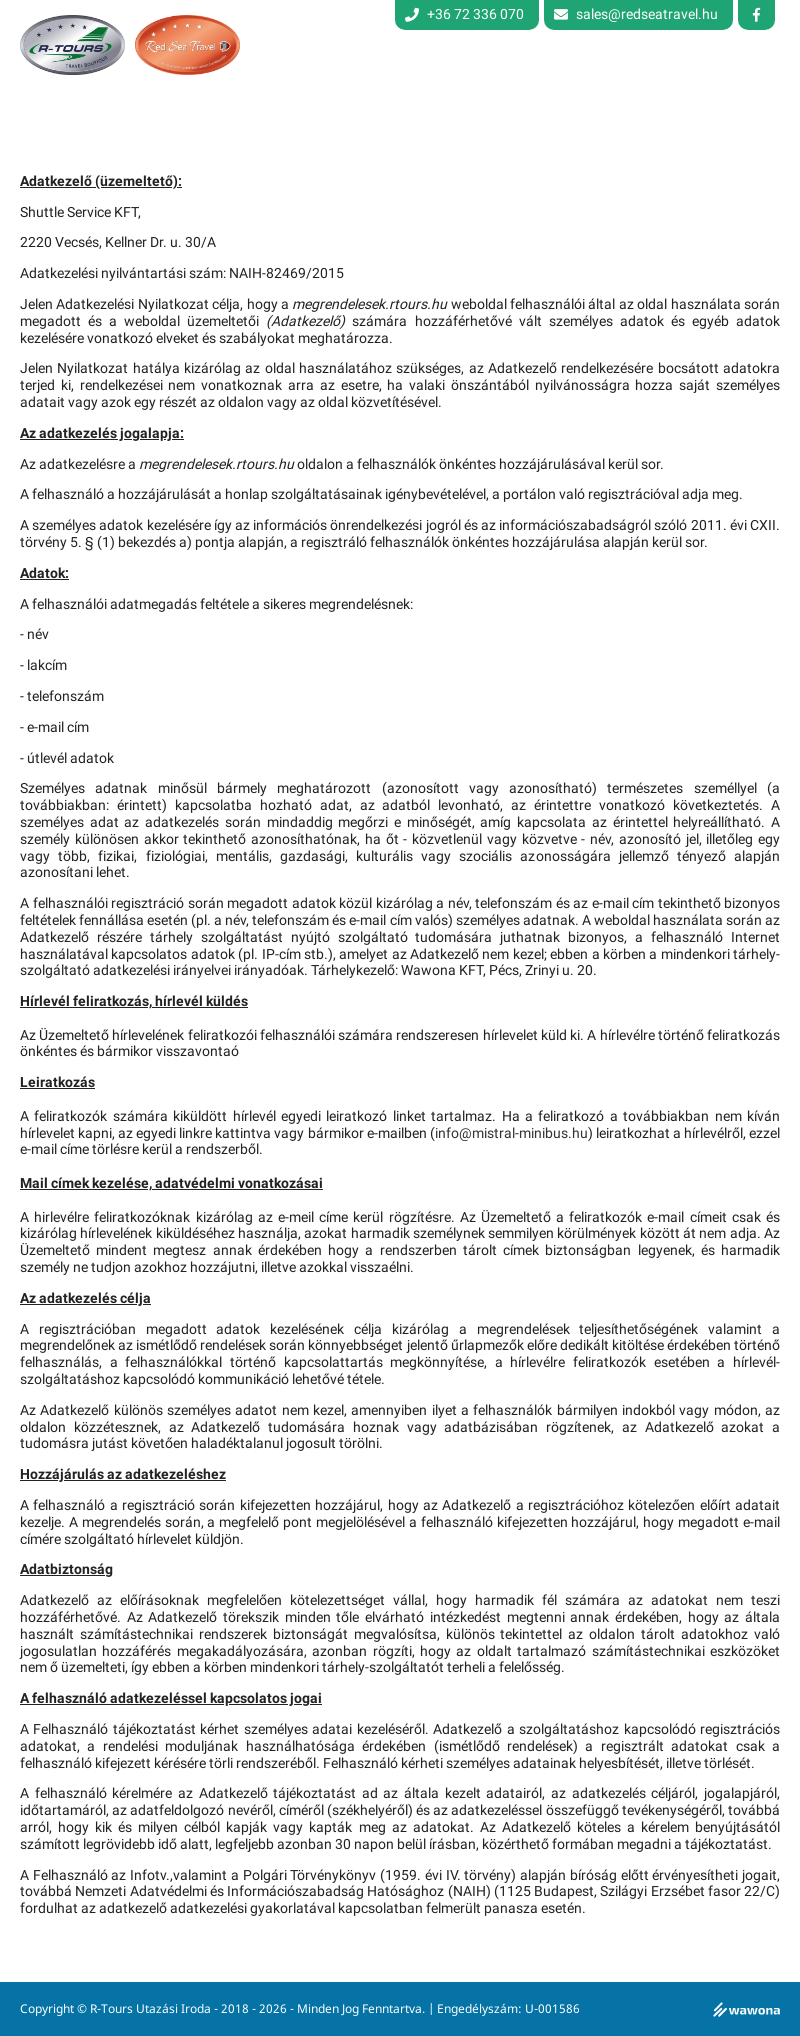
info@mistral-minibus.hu (511, 1133)
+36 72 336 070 (464, 14)
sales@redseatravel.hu (647, 14)
